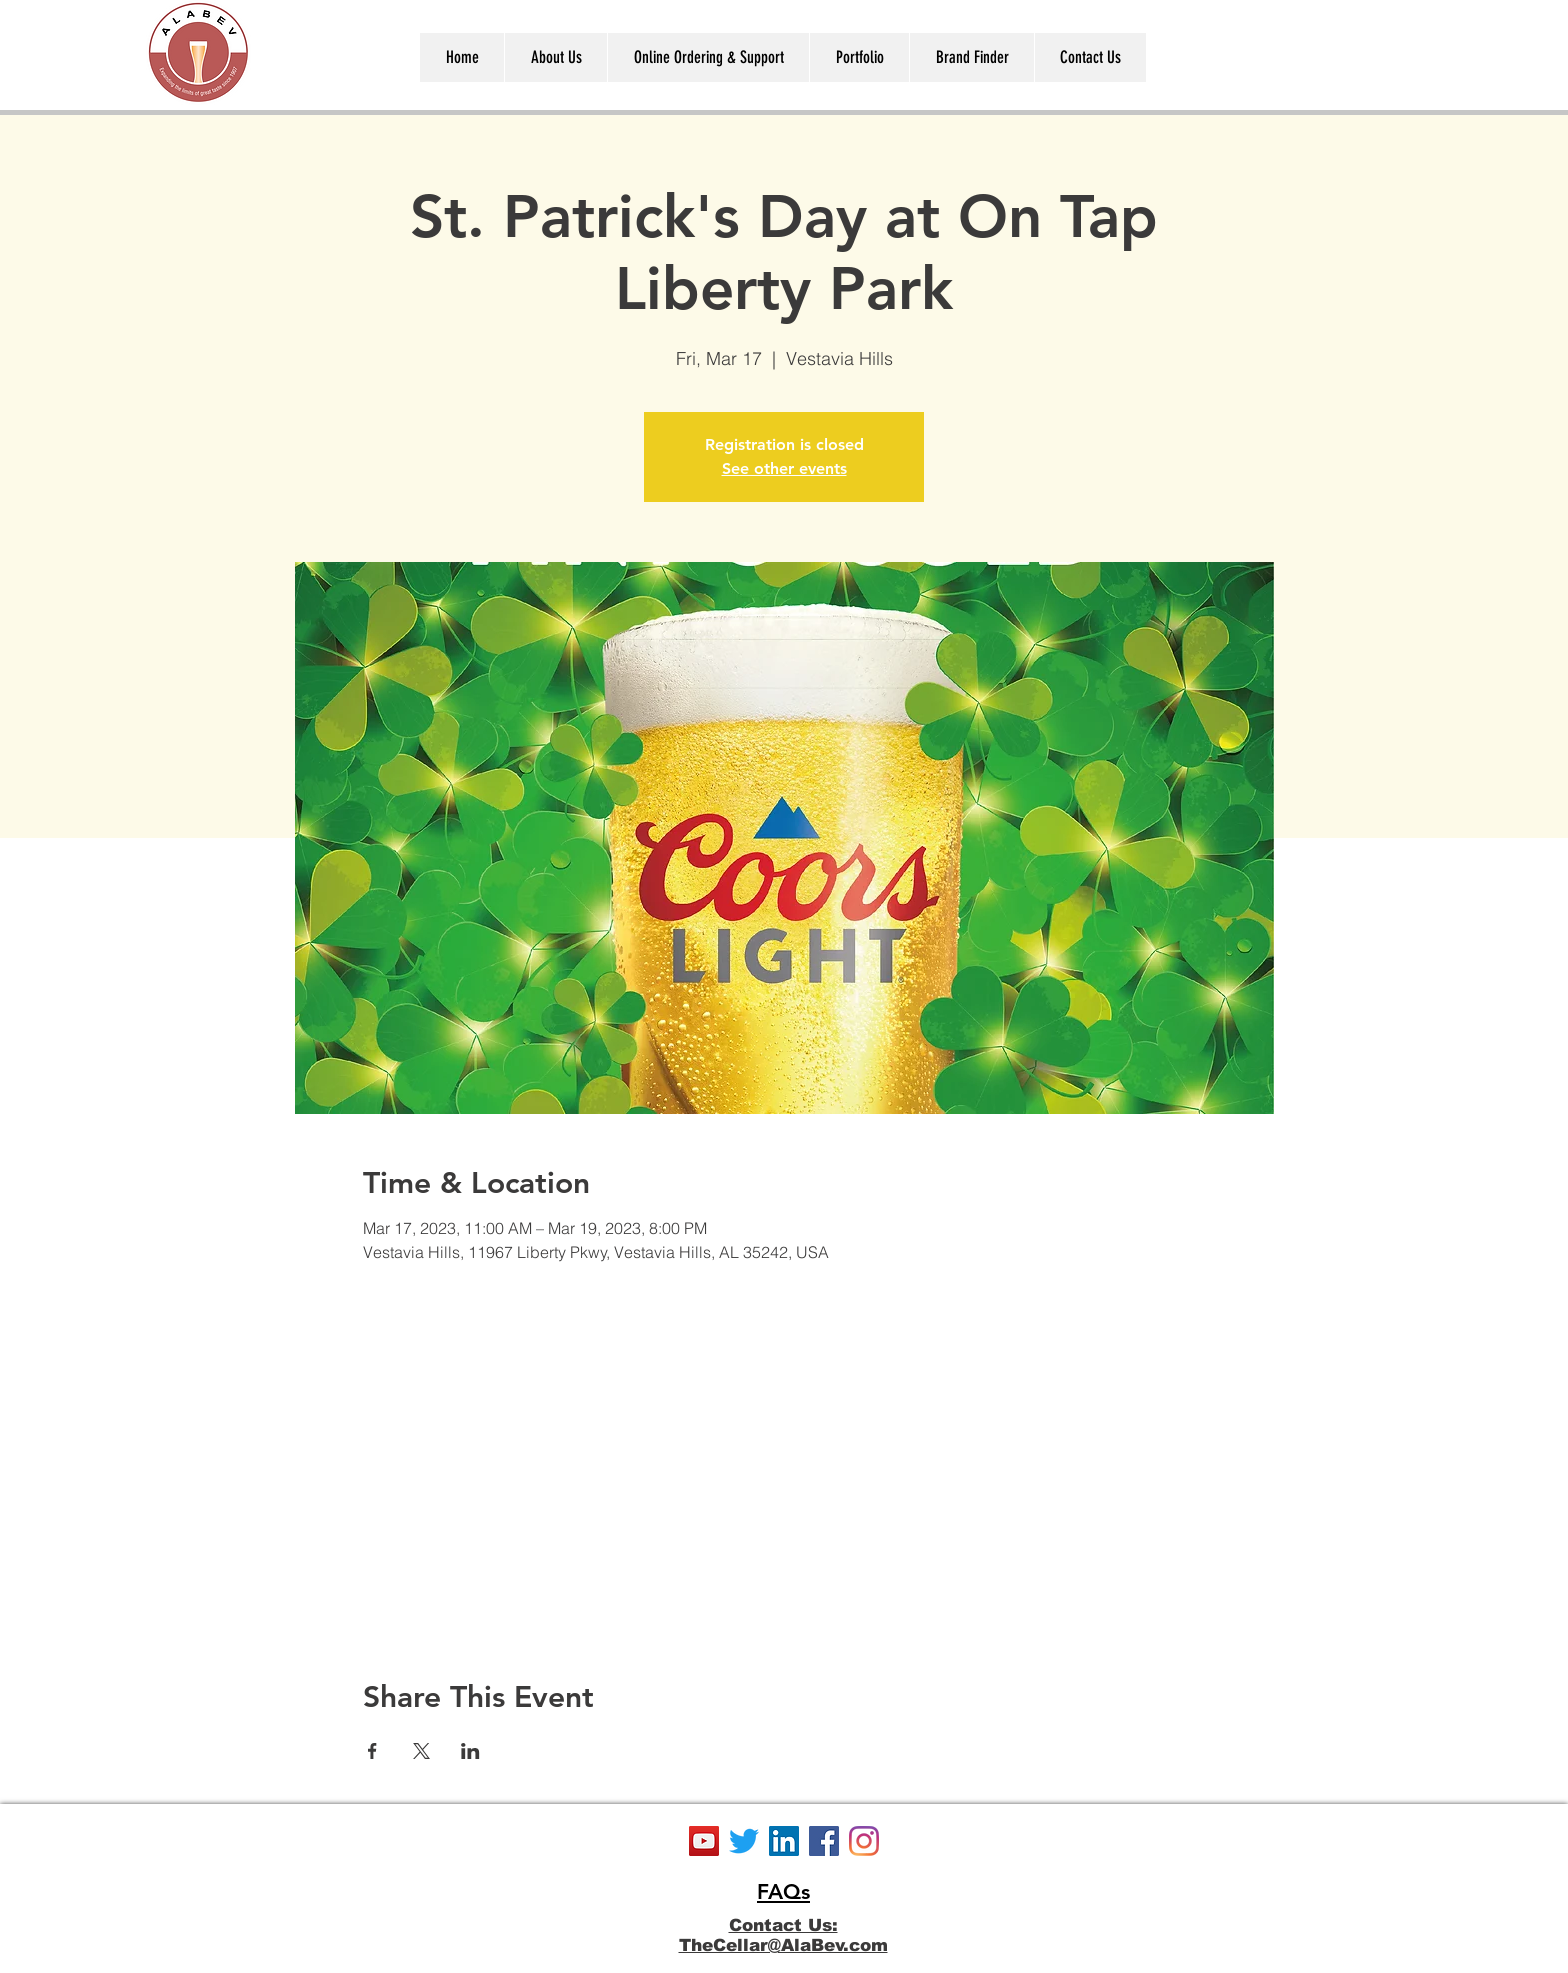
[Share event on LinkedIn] (470, 1751)
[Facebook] (824, 1841)
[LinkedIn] (784, 1841)
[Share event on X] (421, 1751)
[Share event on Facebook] (372, 1751)
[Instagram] (864, 1841)
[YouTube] (704, 1841)
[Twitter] (744, 1841)
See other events (784, 468)
